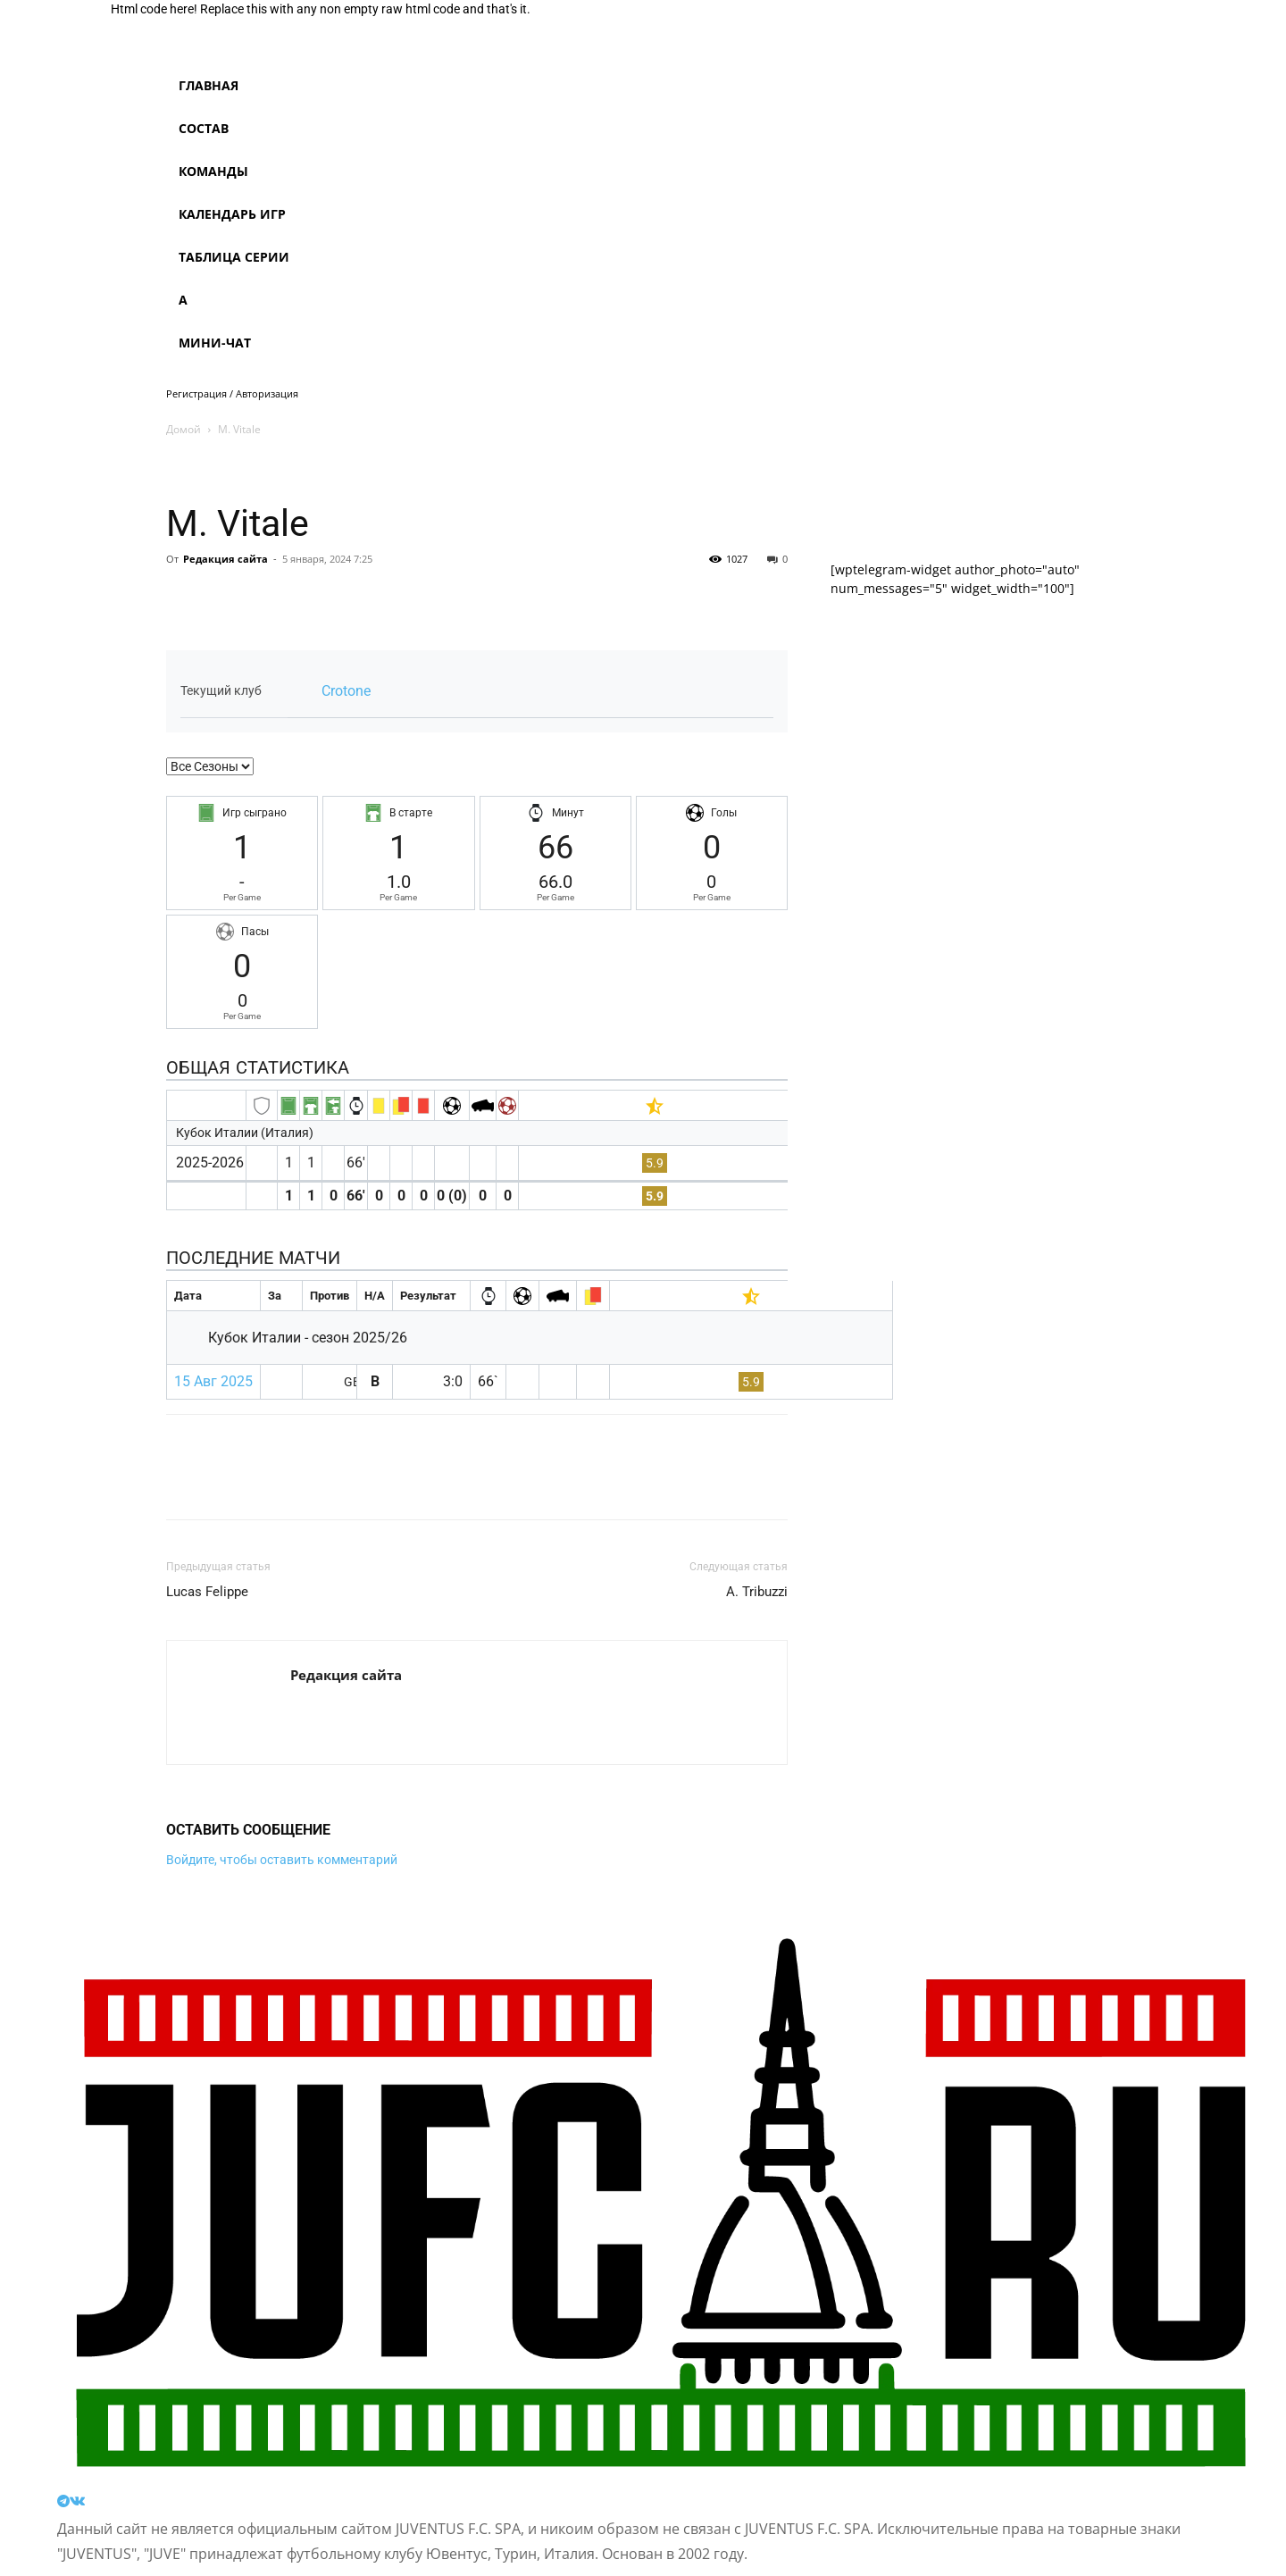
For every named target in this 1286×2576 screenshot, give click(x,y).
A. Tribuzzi (757, 1592)
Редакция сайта (225, 558)
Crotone (346, 690)
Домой (183, 429)
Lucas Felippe (207, 1592)
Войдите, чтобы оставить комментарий (281, 1860)
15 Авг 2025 (213, 1381)
